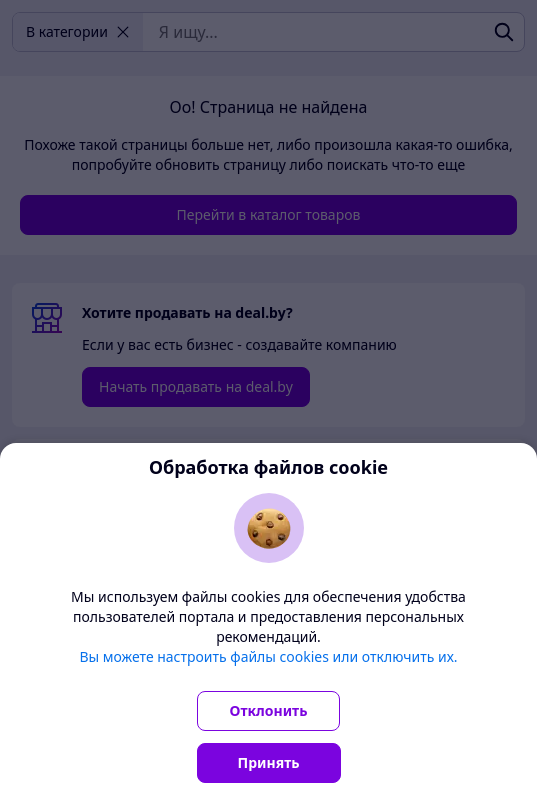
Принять (269, 762)
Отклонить (269, 710)
